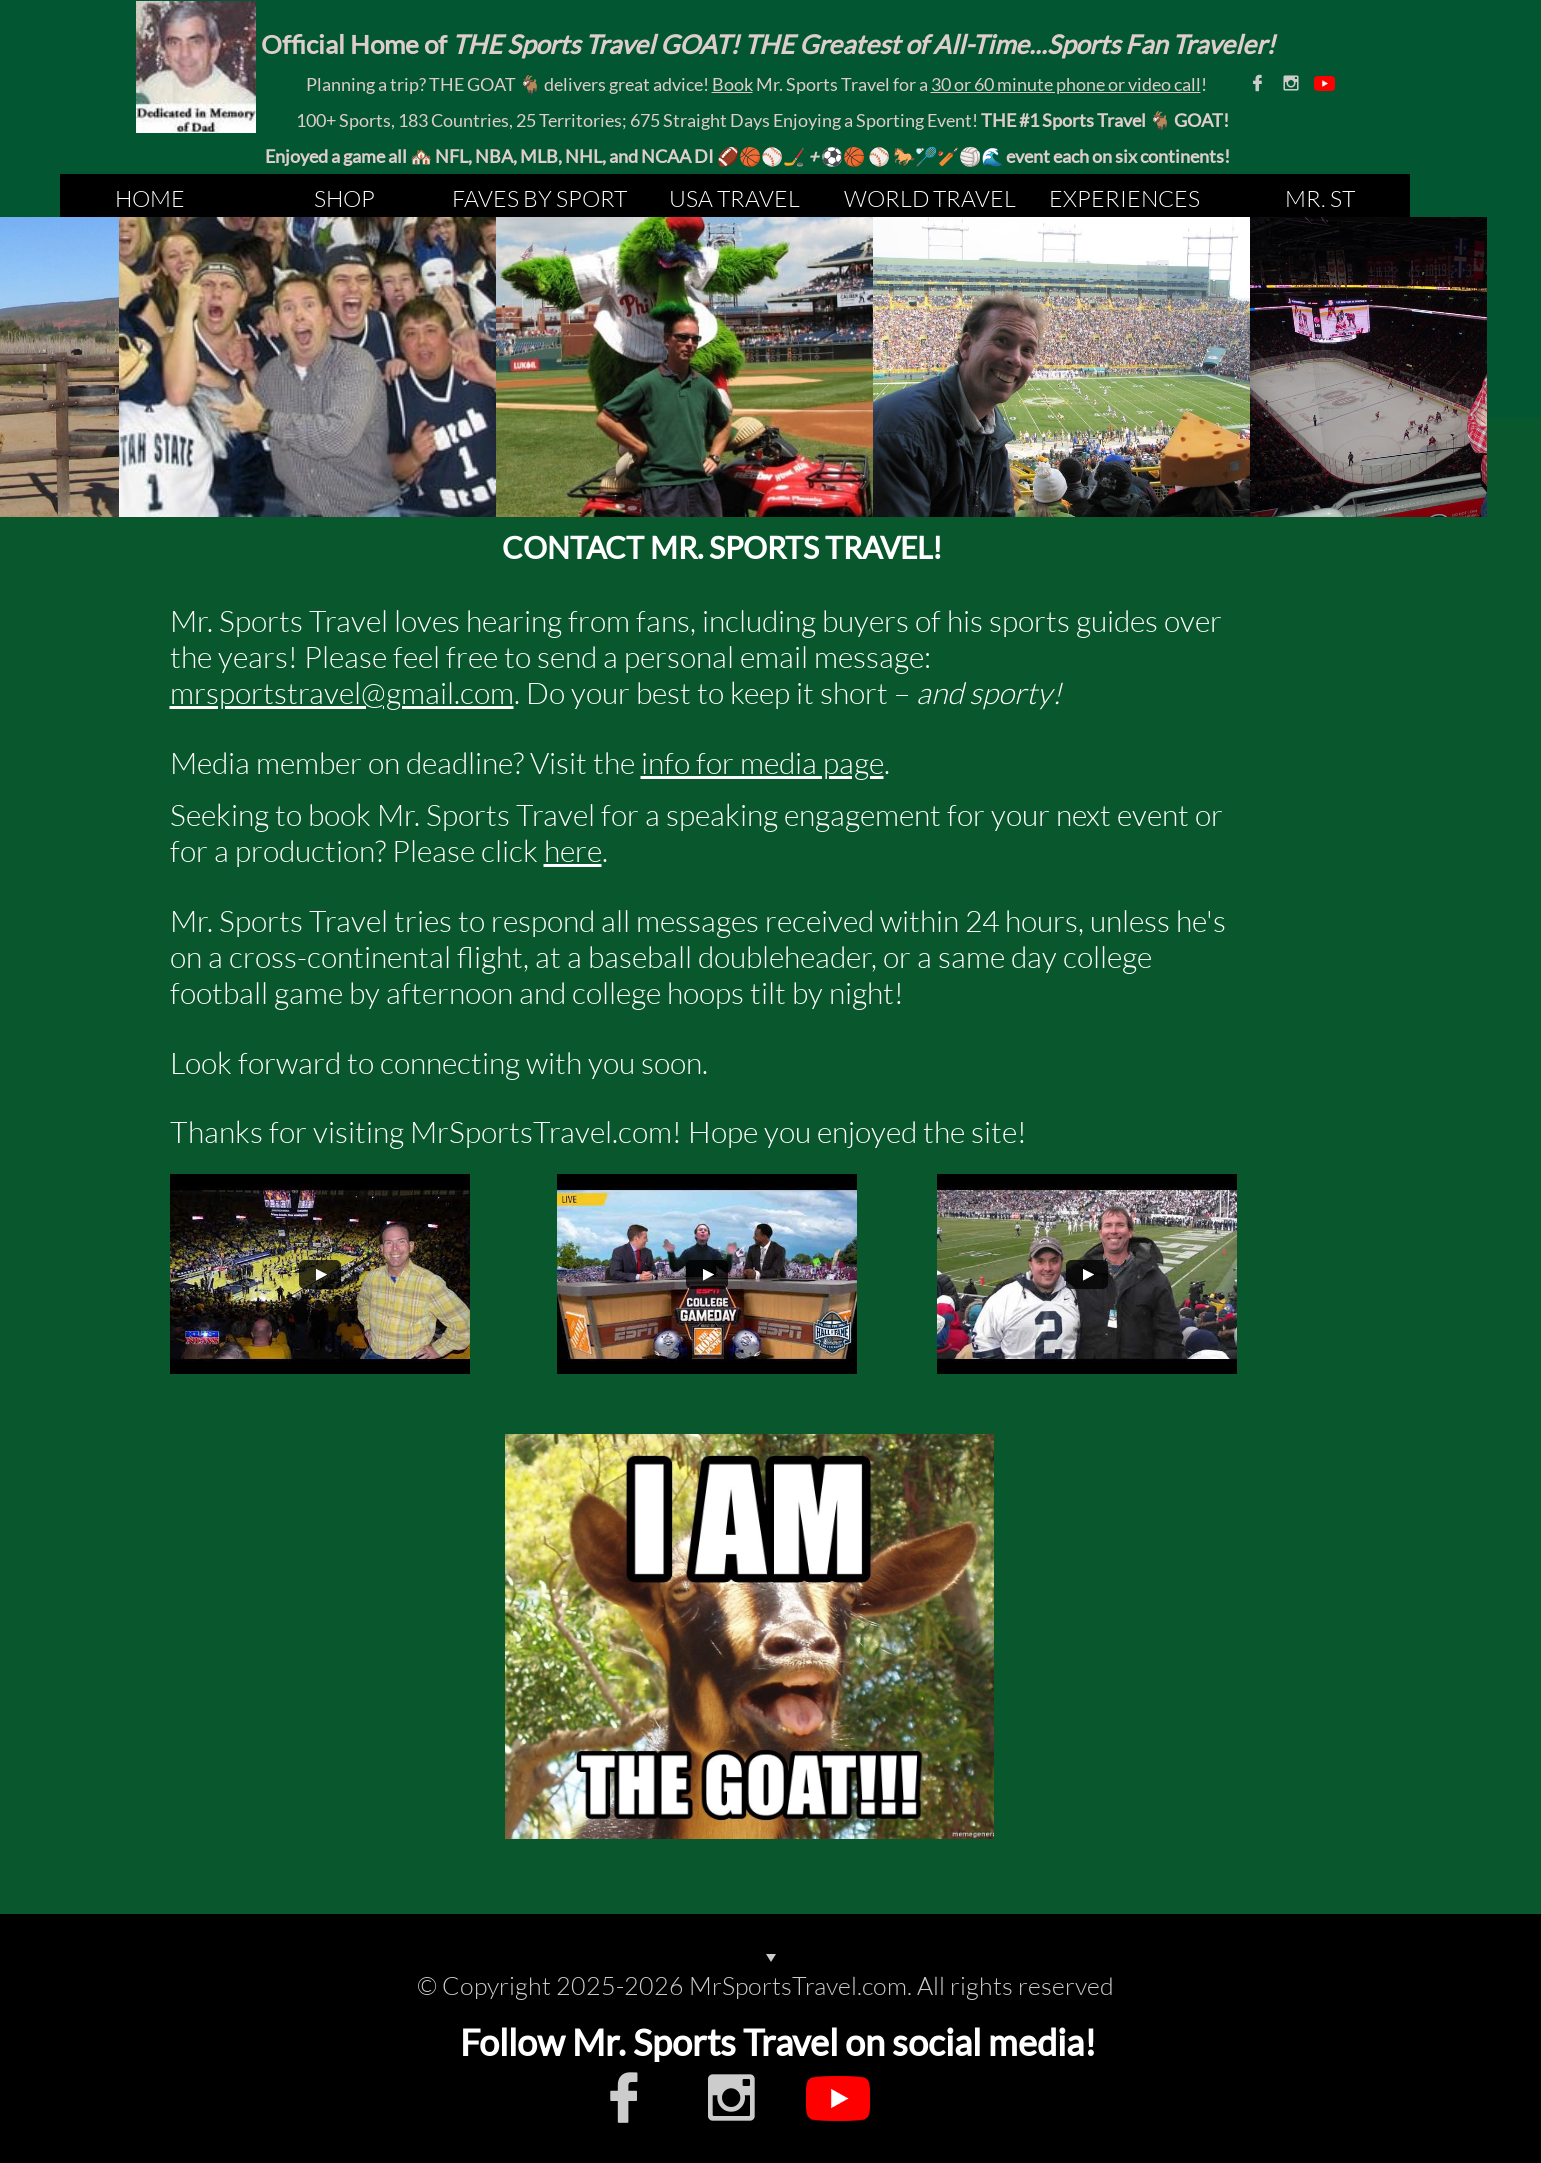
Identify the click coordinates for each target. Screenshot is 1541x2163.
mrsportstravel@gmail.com (342, 692)
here (573, 850)
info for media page (762, 762)
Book (732, 84)
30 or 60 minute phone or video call (1066, 84)
